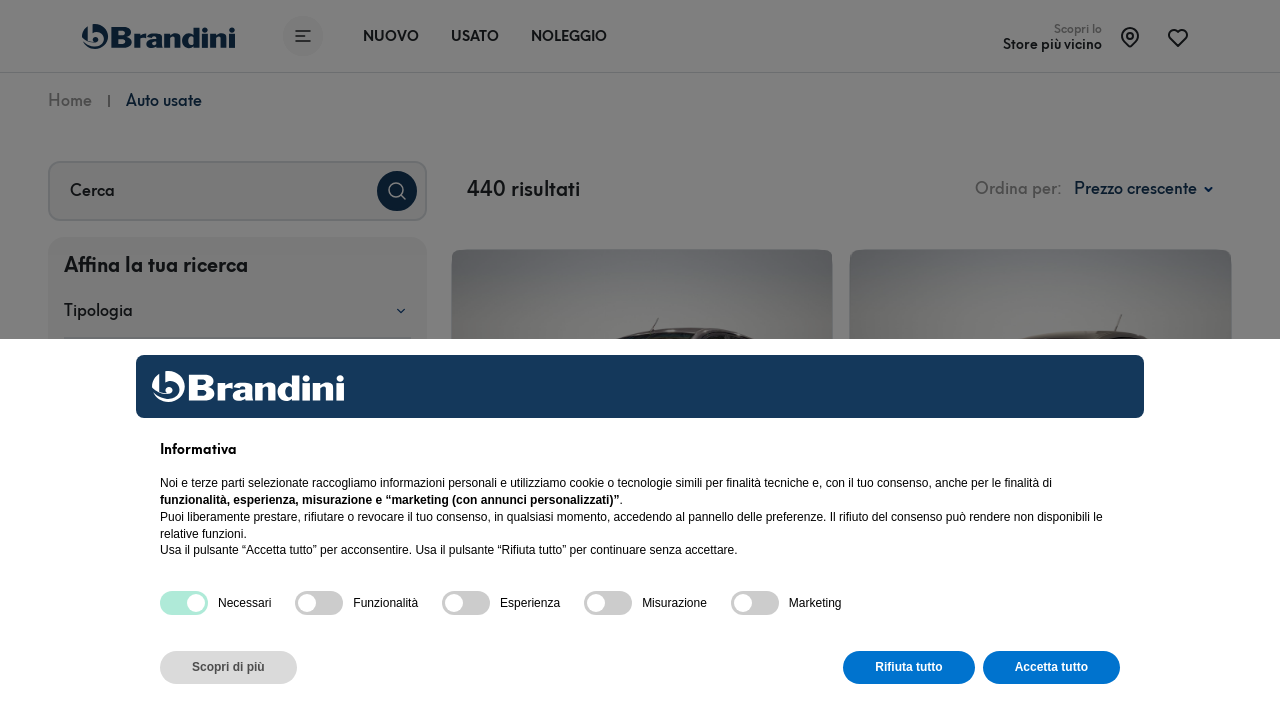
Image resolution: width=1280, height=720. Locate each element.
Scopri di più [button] (228, 667)
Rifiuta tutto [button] (908, 667)
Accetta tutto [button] (1051, 667)
